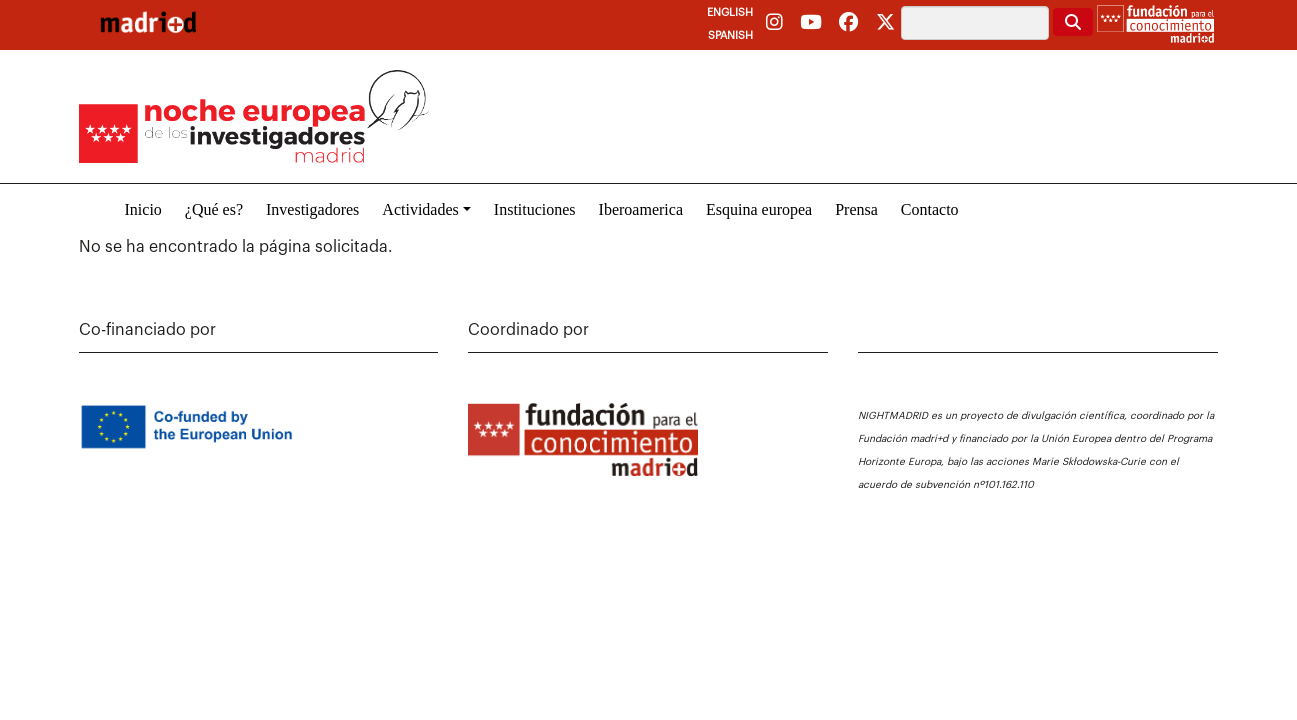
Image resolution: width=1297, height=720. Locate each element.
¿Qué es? (214, 209)
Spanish (730, 35)
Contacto (930, 209)
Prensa (856, 209)
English (730, 12)
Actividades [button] (420, 209)
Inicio (143, 209)
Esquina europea (759, 209)
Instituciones (535, 209)
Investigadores (312, 209)
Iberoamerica (641, 209)
